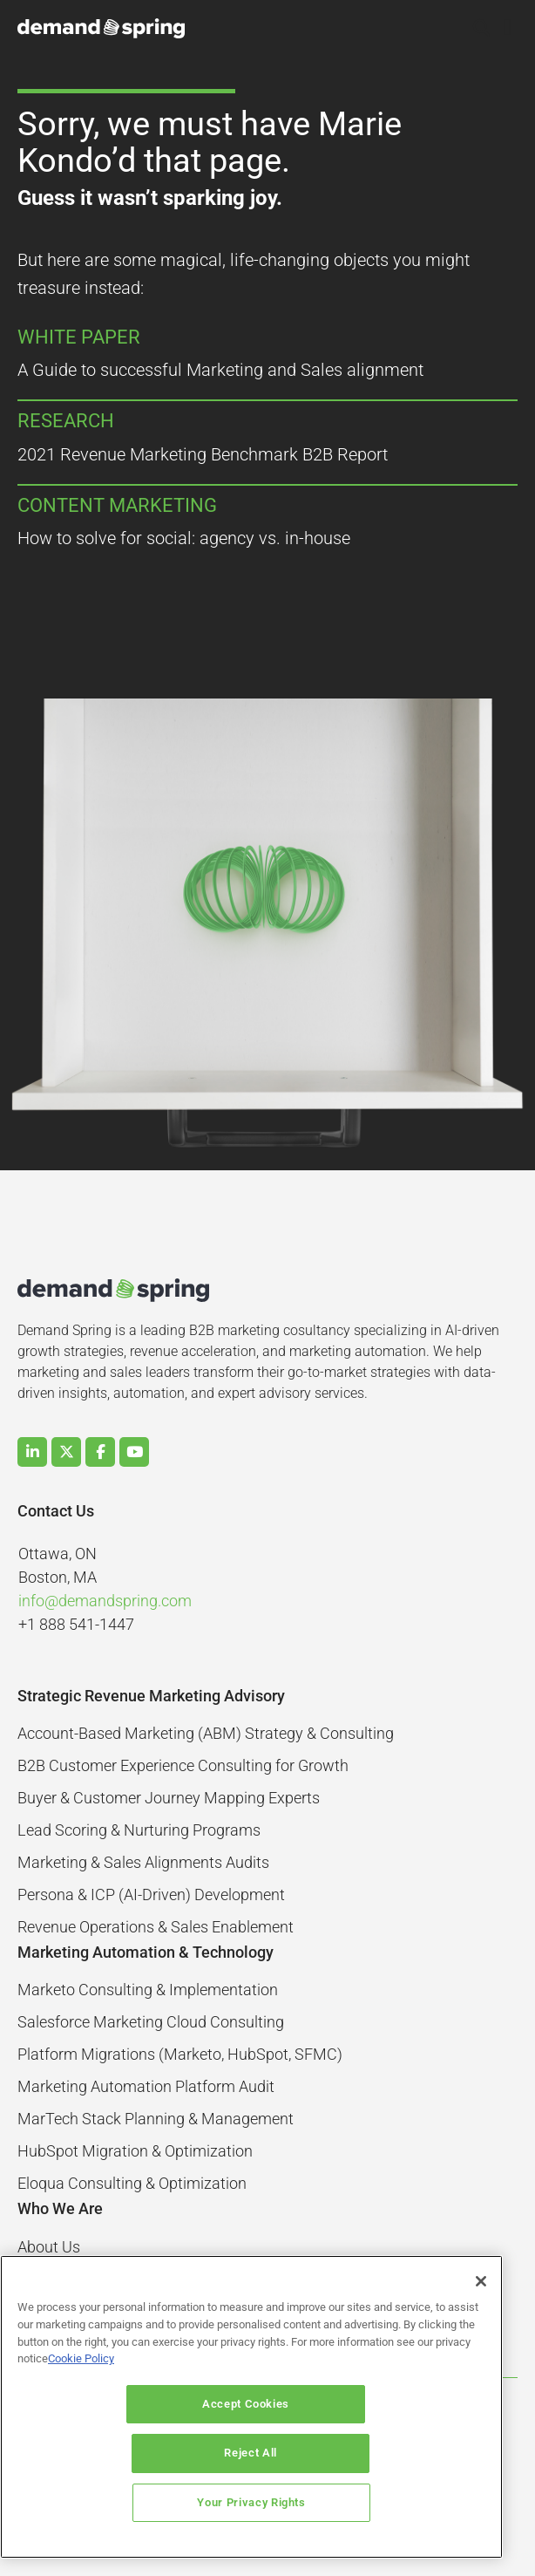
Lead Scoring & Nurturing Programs (139, 1830)
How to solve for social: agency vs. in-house (183, 538)
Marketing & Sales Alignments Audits (143, 1862)
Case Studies (62, 2279)
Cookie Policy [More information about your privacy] (81, 2408)
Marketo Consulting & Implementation (147, 1989)
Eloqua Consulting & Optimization (132, 2183)
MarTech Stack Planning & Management (155, 2118)
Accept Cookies (140, 2452)
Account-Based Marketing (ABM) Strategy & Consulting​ (205, 1733)
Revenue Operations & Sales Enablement (155, 1927)
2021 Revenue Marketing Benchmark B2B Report (202, 454)
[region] (251, 2432)
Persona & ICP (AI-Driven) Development (151, 1894)
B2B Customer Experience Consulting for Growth (183, 1765)
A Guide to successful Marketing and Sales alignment (220, 369)
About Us (48, 2247)
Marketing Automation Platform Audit (145, 2086)
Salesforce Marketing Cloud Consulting (150, 2022)
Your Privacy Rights (251, 2502)
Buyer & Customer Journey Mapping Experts (168, 1798)
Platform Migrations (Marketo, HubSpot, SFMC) (179, 2054)
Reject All (362, 2452)
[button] (482, 29)
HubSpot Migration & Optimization (135, 2151)
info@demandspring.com (105, 1600)
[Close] (481, 2331)
